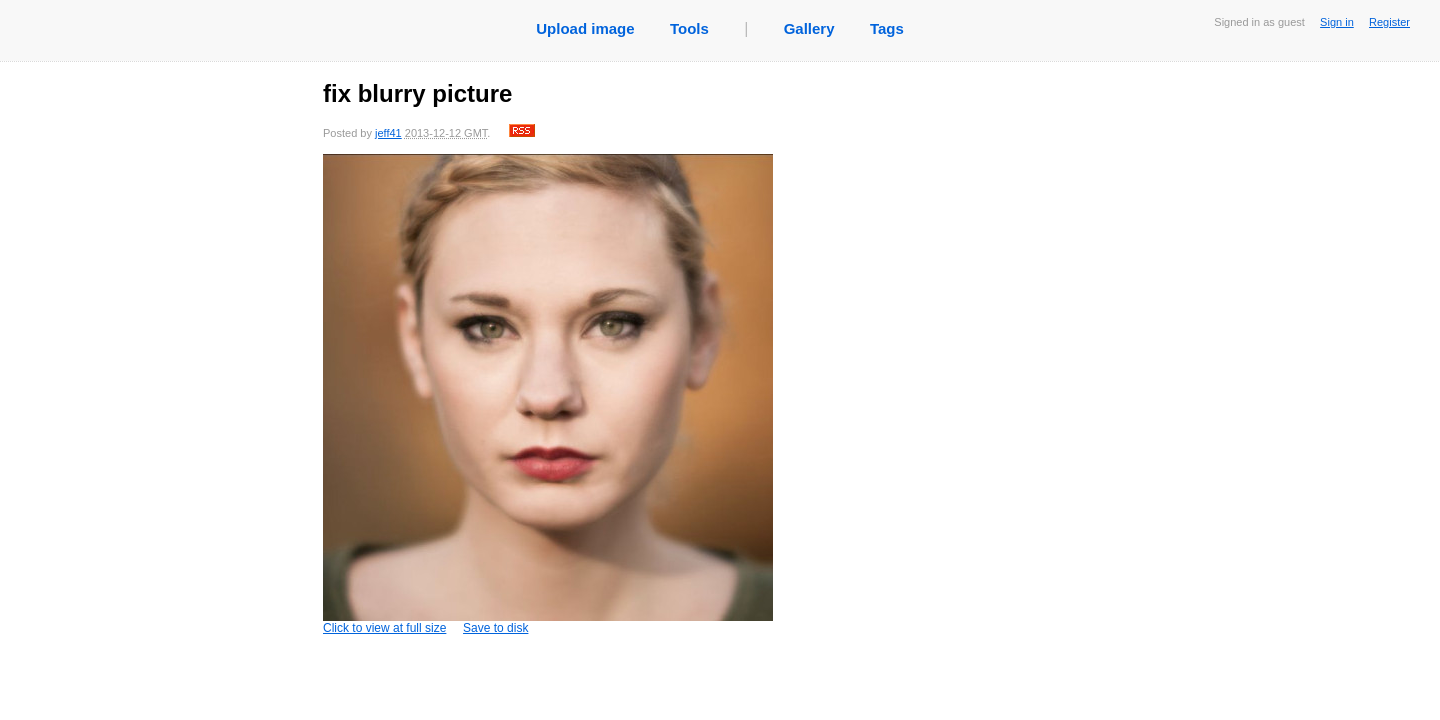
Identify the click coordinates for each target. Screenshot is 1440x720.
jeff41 (388, 133)
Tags (887, 28)
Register (1389, 22)
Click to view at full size (548, 394)
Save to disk (495, 628)
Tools (689, 28)
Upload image (585, 28)
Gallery (809, 28)
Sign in (1337, 22)
